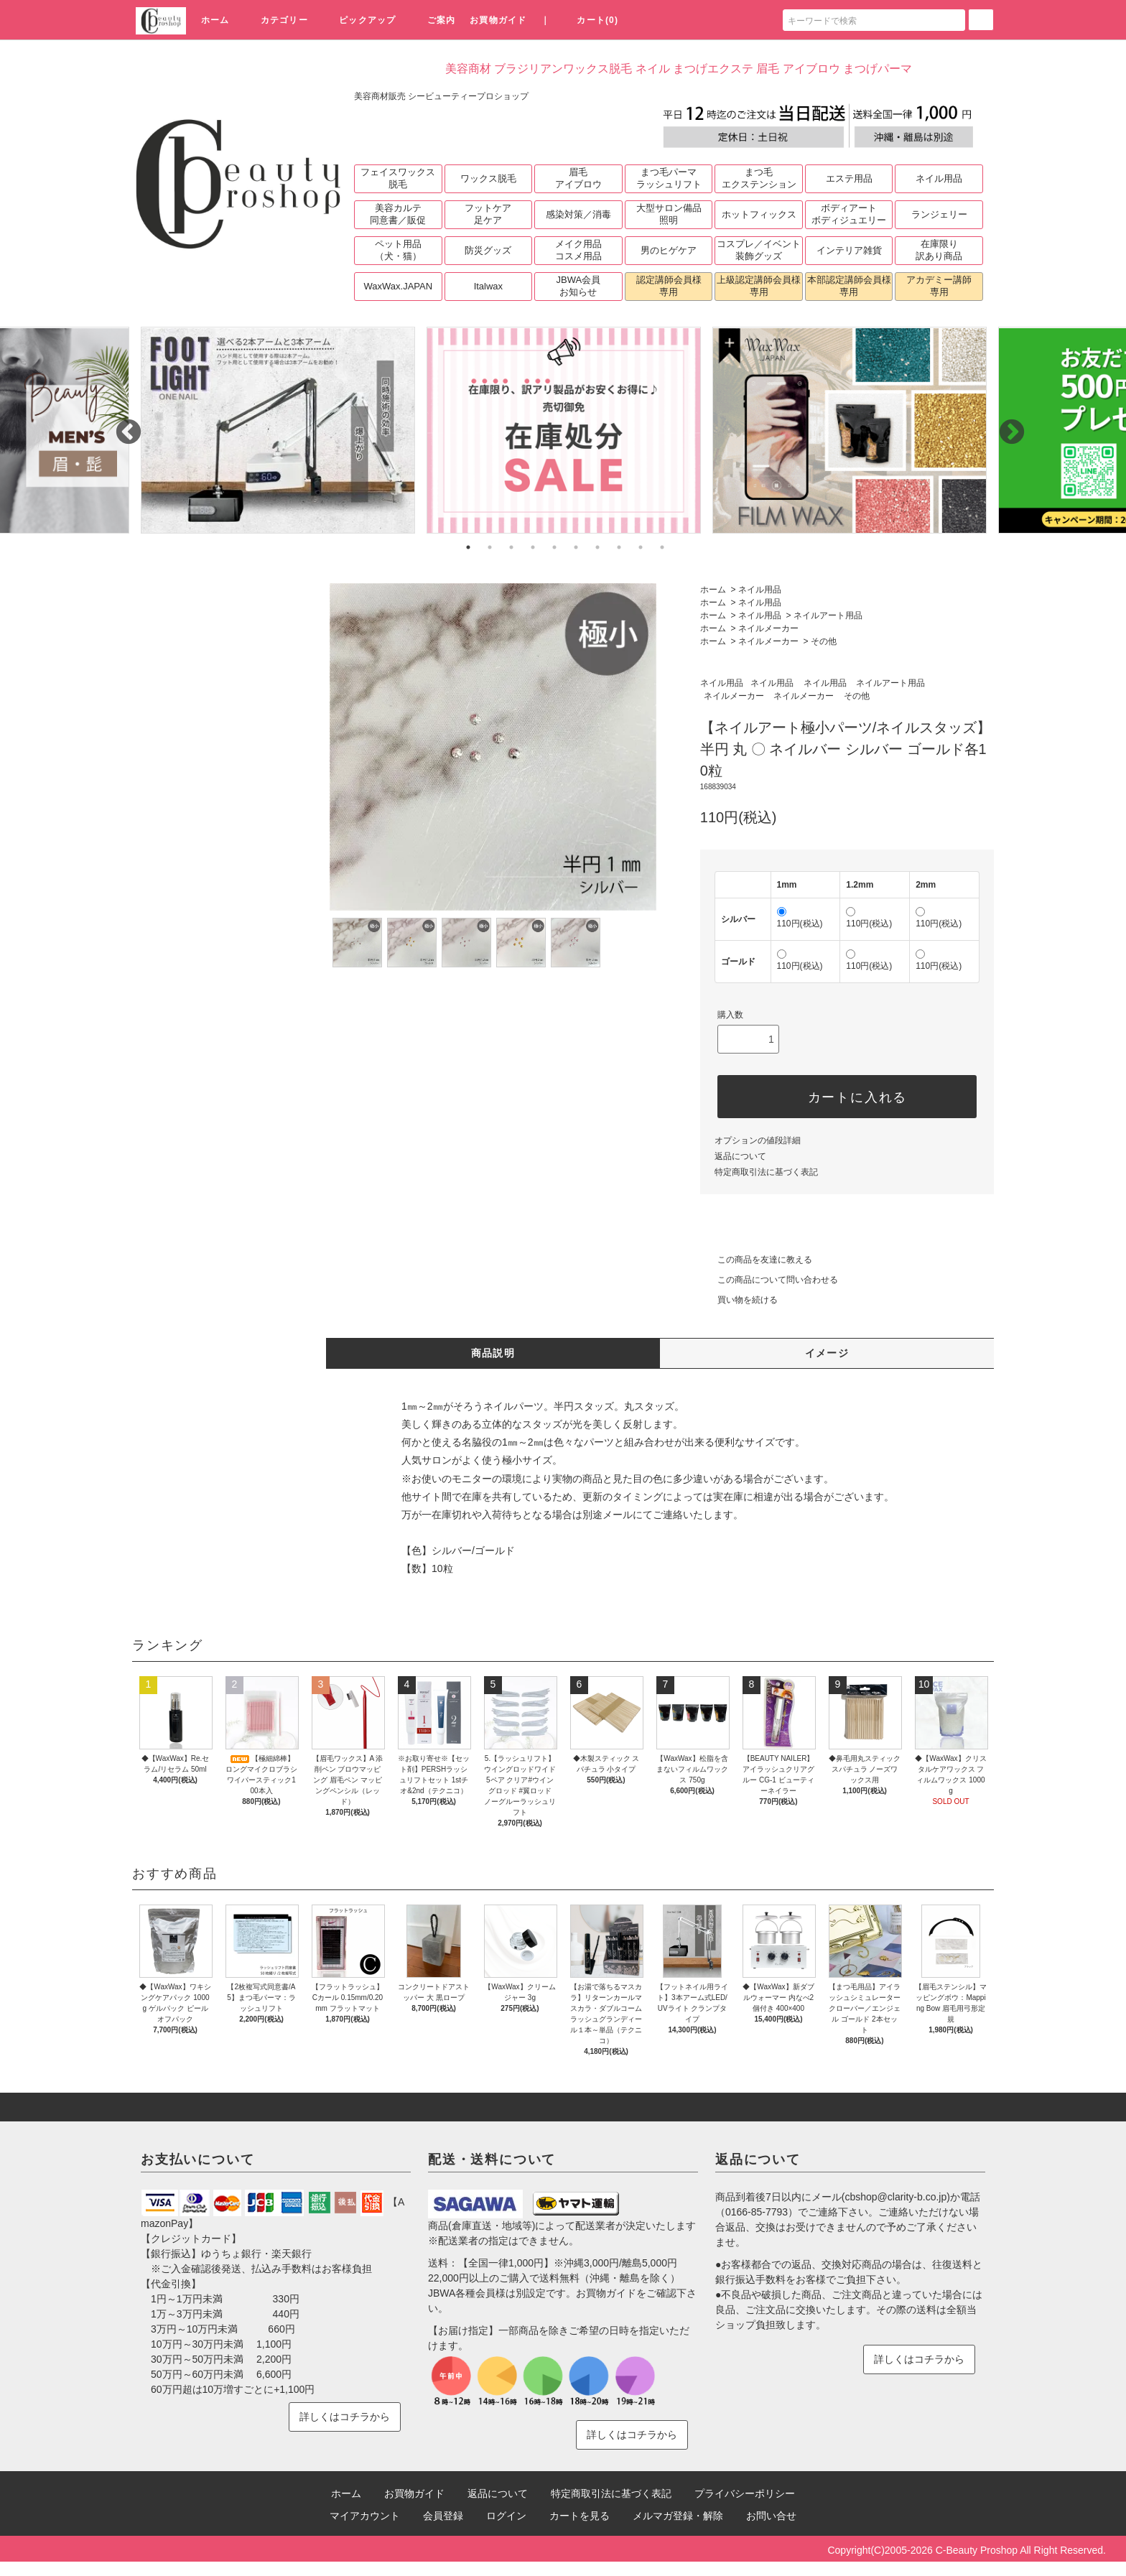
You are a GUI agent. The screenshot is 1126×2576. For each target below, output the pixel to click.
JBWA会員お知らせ (579, 285)
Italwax (488, 286)
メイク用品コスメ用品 (578, 249)
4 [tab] (533, 547)
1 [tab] (468, 547)
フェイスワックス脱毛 (397, 178)
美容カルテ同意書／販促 (398, 214)
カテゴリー (275, 20)
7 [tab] (597, 547)
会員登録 (443, 2515)
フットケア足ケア (488, 214)
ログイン (506, 2515)
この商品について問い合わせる (769, 1280)
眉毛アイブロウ (578, 178)
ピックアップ (359, 20)
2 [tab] (490, 547)
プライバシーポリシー (744, 2493)
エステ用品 (849, 178)
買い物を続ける (739, 1300)
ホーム (215, 20)
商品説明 (493, 1353)
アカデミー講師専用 (939, 285)
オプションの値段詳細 (758, 1140)
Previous (121, 426)
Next (1004, 426)
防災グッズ (488, 250)
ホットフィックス (759, 214)
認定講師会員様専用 (669, 285)
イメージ (827, 1353)
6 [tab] (576, 547)
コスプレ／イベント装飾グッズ (759, 249)
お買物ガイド (498, 20)
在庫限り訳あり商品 (939, 249)
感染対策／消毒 (578, 214)
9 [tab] (640, 547)
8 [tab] (619, 547)
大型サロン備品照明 (669, 214)
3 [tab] (511, 547)
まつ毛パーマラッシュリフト (669, 178)
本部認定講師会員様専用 (849, 285)
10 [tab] (662, 547)
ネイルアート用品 (828, 615)
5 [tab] (554, 547)
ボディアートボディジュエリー (848, 214)
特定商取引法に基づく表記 (766, 1172)
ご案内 (433, 20)
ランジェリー (939, 214)
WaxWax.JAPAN (398, 286)
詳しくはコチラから (344, 2416)
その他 (824, 641)
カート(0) (588, 20)
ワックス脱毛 (488, 178)
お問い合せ (771, 2515)
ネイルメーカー (768, 628)
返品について (740, 1156)
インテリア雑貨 (849, 250)
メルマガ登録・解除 (678, 2515)
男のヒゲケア (669, 250)
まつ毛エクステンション (759, 178)
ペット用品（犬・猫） (398, 249)
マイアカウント (365, 2515)
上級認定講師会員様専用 (759, 285)
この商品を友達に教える (756, 1260)
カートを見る (579, 2515)
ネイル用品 (939, 178)
